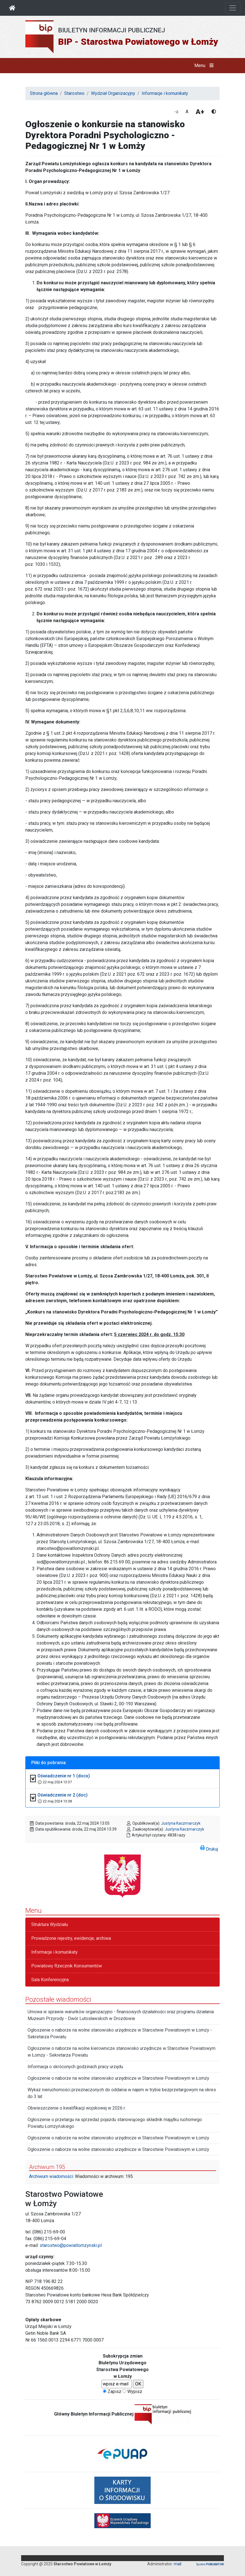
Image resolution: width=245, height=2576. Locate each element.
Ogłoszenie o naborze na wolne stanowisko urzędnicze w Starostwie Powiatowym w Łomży (118, 2078)
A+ (200, 112)
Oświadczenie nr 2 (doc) (62, 1795)
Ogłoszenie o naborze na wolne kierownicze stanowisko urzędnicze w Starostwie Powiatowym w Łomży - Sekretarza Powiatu (121, 2052)
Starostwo (74, 93)
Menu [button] (205, 65)
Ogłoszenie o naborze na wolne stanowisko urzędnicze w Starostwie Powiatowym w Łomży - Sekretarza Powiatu (120, 2033)
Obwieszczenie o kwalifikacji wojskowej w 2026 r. (77, 2108)
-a (176, 111)
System (210, 2564)
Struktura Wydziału (49, 1924)
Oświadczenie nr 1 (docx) (63, 1776)
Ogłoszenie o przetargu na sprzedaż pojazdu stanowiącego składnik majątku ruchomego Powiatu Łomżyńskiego (115, 2123)
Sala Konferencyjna (50, 1979)
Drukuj (209, 1848)
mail (177, 2564)
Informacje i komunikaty (165, 93)
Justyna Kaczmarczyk (181, 1823)
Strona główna (44, 93)
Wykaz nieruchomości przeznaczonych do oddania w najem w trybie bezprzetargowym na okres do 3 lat (122, 2093)
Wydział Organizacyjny (113, 93)
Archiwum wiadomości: (51, 2176)
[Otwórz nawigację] (232, 8)
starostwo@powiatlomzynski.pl (71, 2245)
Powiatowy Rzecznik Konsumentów (66, 1966)
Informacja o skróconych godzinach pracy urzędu (75, 2066)
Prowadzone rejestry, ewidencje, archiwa (71, 1938)
